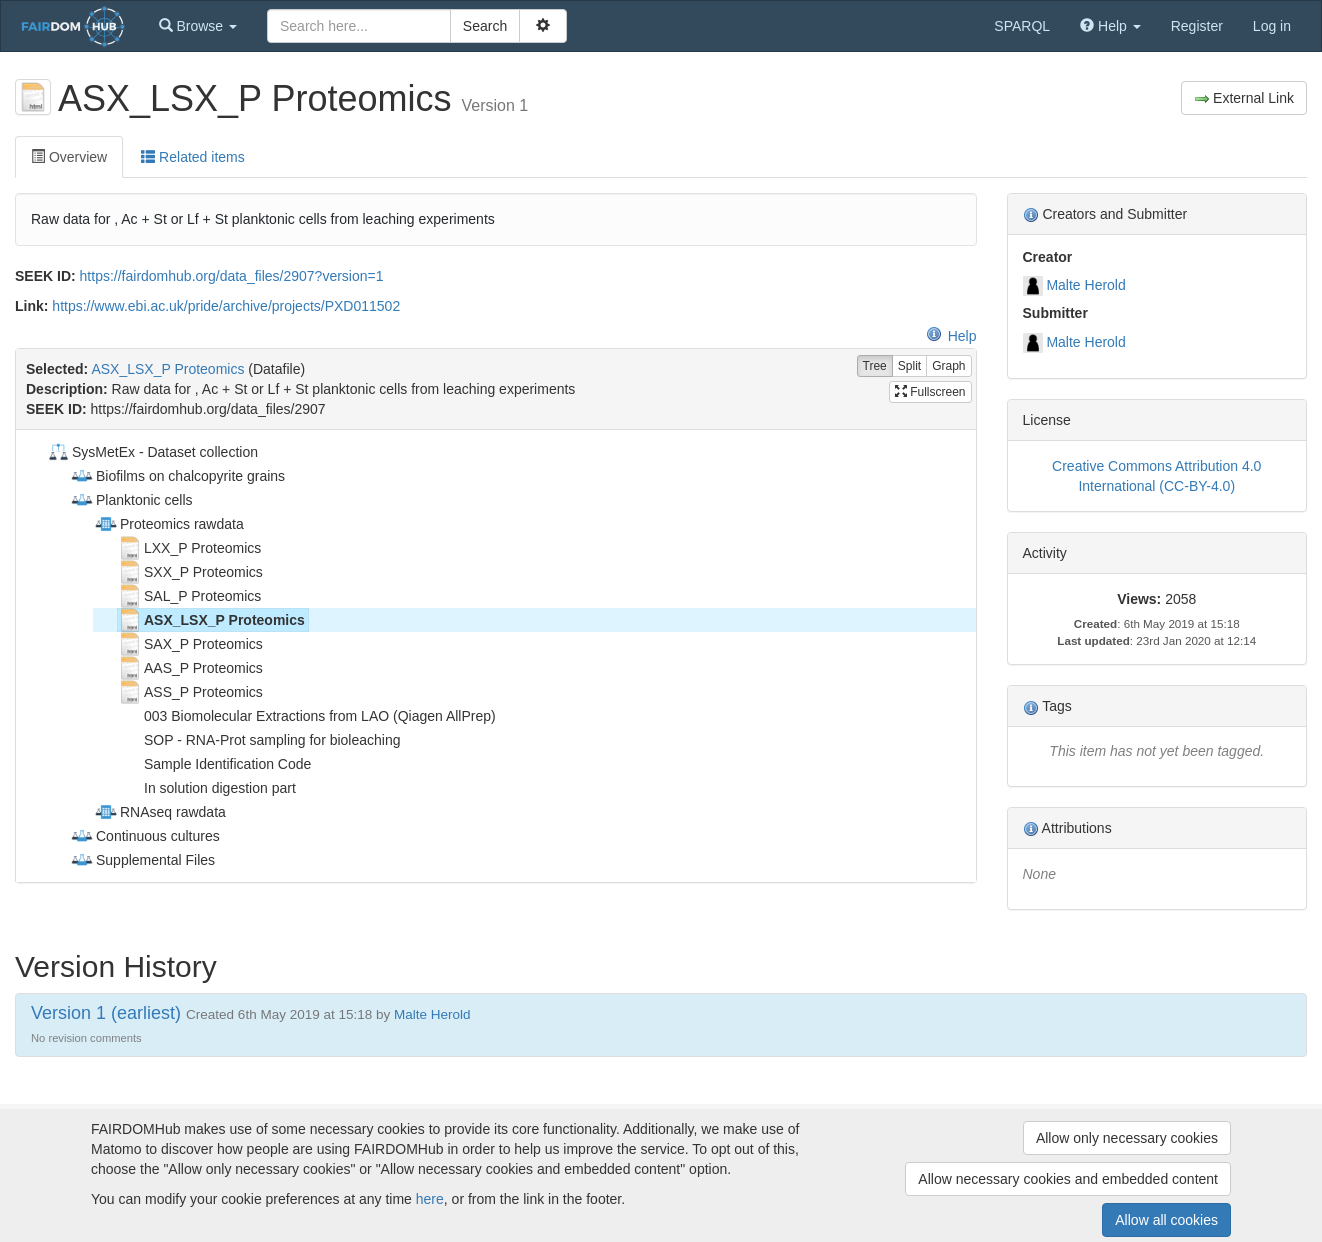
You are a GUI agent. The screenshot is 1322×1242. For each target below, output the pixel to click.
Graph (948, 366)
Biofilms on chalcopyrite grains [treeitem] (177, 476)
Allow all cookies (1166, 1220)
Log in (1272, 26)
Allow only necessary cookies (1127, 1138)
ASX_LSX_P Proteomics (167, 369)
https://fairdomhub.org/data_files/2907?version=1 (232, 276)
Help (951, 336)
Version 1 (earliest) (106, 1013)
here (430, 1199)
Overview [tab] (69, 157)
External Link (1244, 98)
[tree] (495, 656)
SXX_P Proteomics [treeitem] (190, 572)
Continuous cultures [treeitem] (145, 836)
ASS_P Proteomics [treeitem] (190, 692)
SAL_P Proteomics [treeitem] (189, 596)
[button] (198, 26)
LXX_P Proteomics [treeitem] (189, 548)
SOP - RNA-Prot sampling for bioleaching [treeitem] (259, 740)
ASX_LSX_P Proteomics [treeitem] (211, 620)
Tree (875, 366)
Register (1197, 26)
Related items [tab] (192, 157)
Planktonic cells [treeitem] (131, 500)
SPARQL (1022, 26)
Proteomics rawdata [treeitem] (169, 524)
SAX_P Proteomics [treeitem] (190, 644)
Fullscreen (930, 392)
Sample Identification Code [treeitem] (214, 764)
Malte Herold (1085, 285)
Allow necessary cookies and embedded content (1068, 1179)
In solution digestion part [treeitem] (207, 788)
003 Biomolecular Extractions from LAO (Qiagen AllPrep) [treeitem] (307, 716)
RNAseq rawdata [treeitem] (160, 812)
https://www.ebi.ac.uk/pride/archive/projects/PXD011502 (226, 306)
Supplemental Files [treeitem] (142, 860)
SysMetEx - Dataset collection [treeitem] (152, 452)
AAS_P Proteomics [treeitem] (190, 668)
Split (909, 366)
